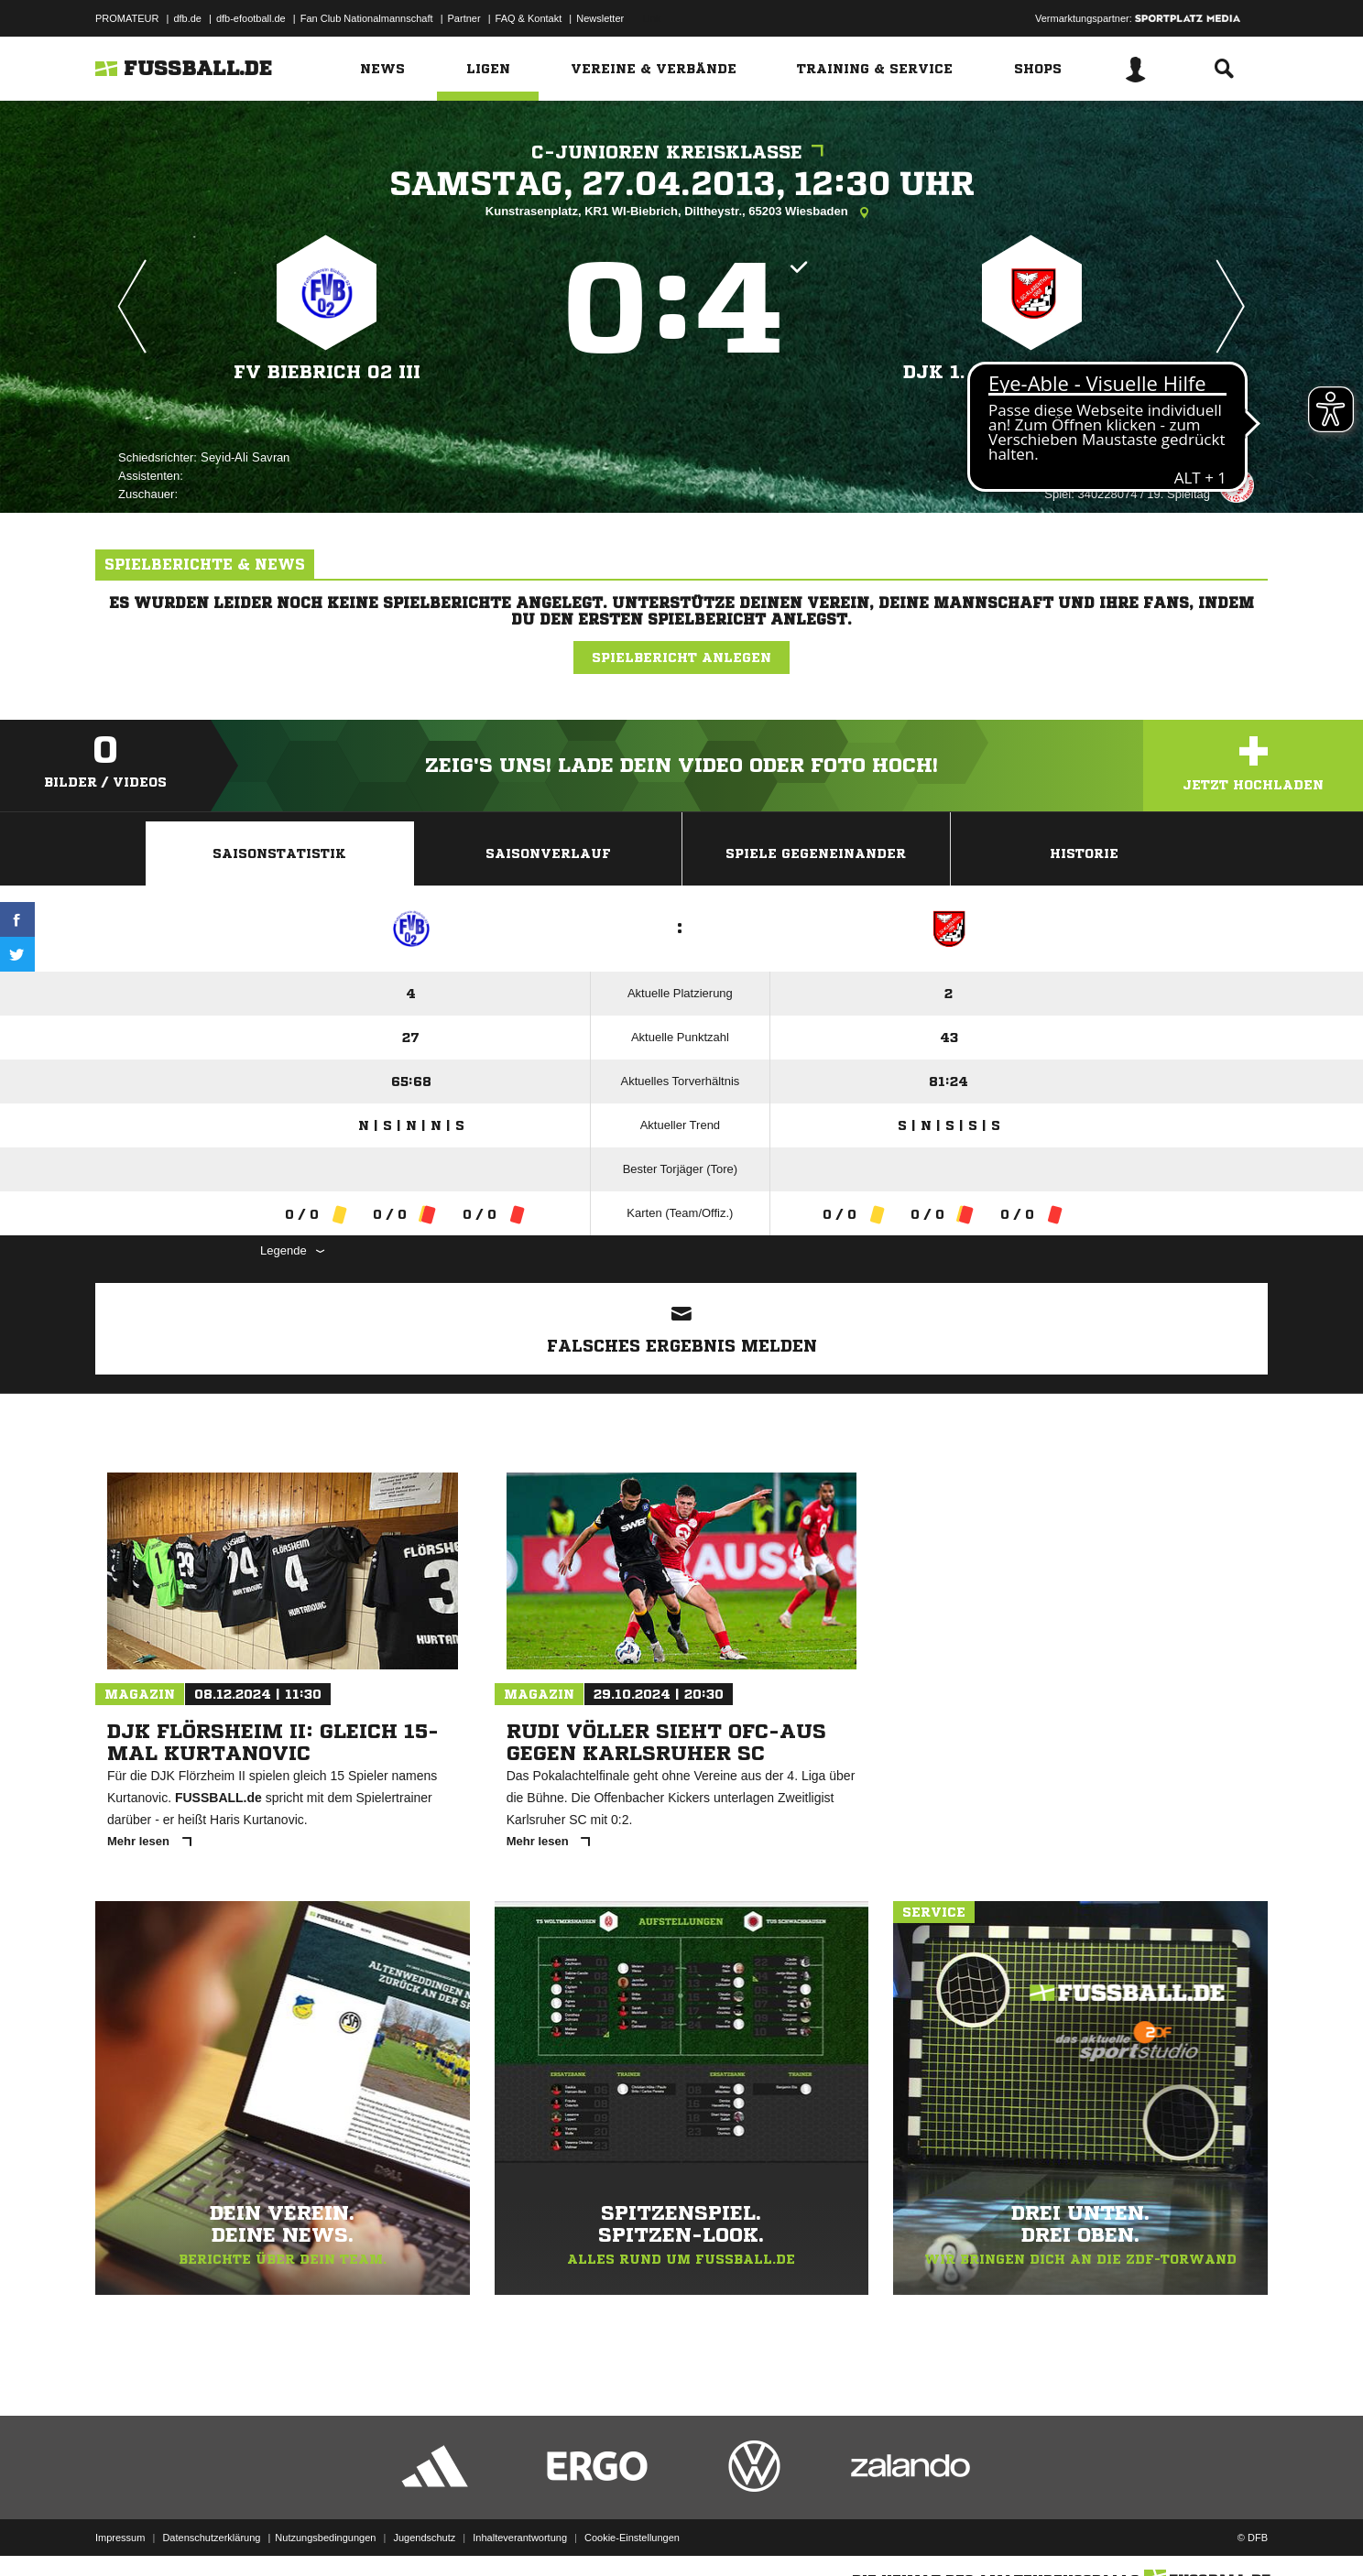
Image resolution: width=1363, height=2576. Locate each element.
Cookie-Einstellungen (632, 2532)
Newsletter (600, 18)
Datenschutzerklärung (211, 2532)
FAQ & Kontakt (529, 18)
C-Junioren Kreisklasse (682, 152)
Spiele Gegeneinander (815, 853)
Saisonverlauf (548, 853)
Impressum (120, 2532)
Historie (1084, 853)
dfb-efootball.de (251, 18)
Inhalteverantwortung (520, 2532)
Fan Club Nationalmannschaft (366, 18)
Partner (464, 18)
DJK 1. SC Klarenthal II (1032, 372)
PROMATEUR (126, 18)
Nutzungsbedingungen (325, 2532)
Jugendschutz (424, 2532)
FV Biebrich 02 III (327, 372)
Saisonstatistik (279, 853)
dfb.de (187, 18)
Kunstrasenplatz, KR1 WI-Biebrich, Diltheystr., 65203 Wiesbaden (681, 212)
